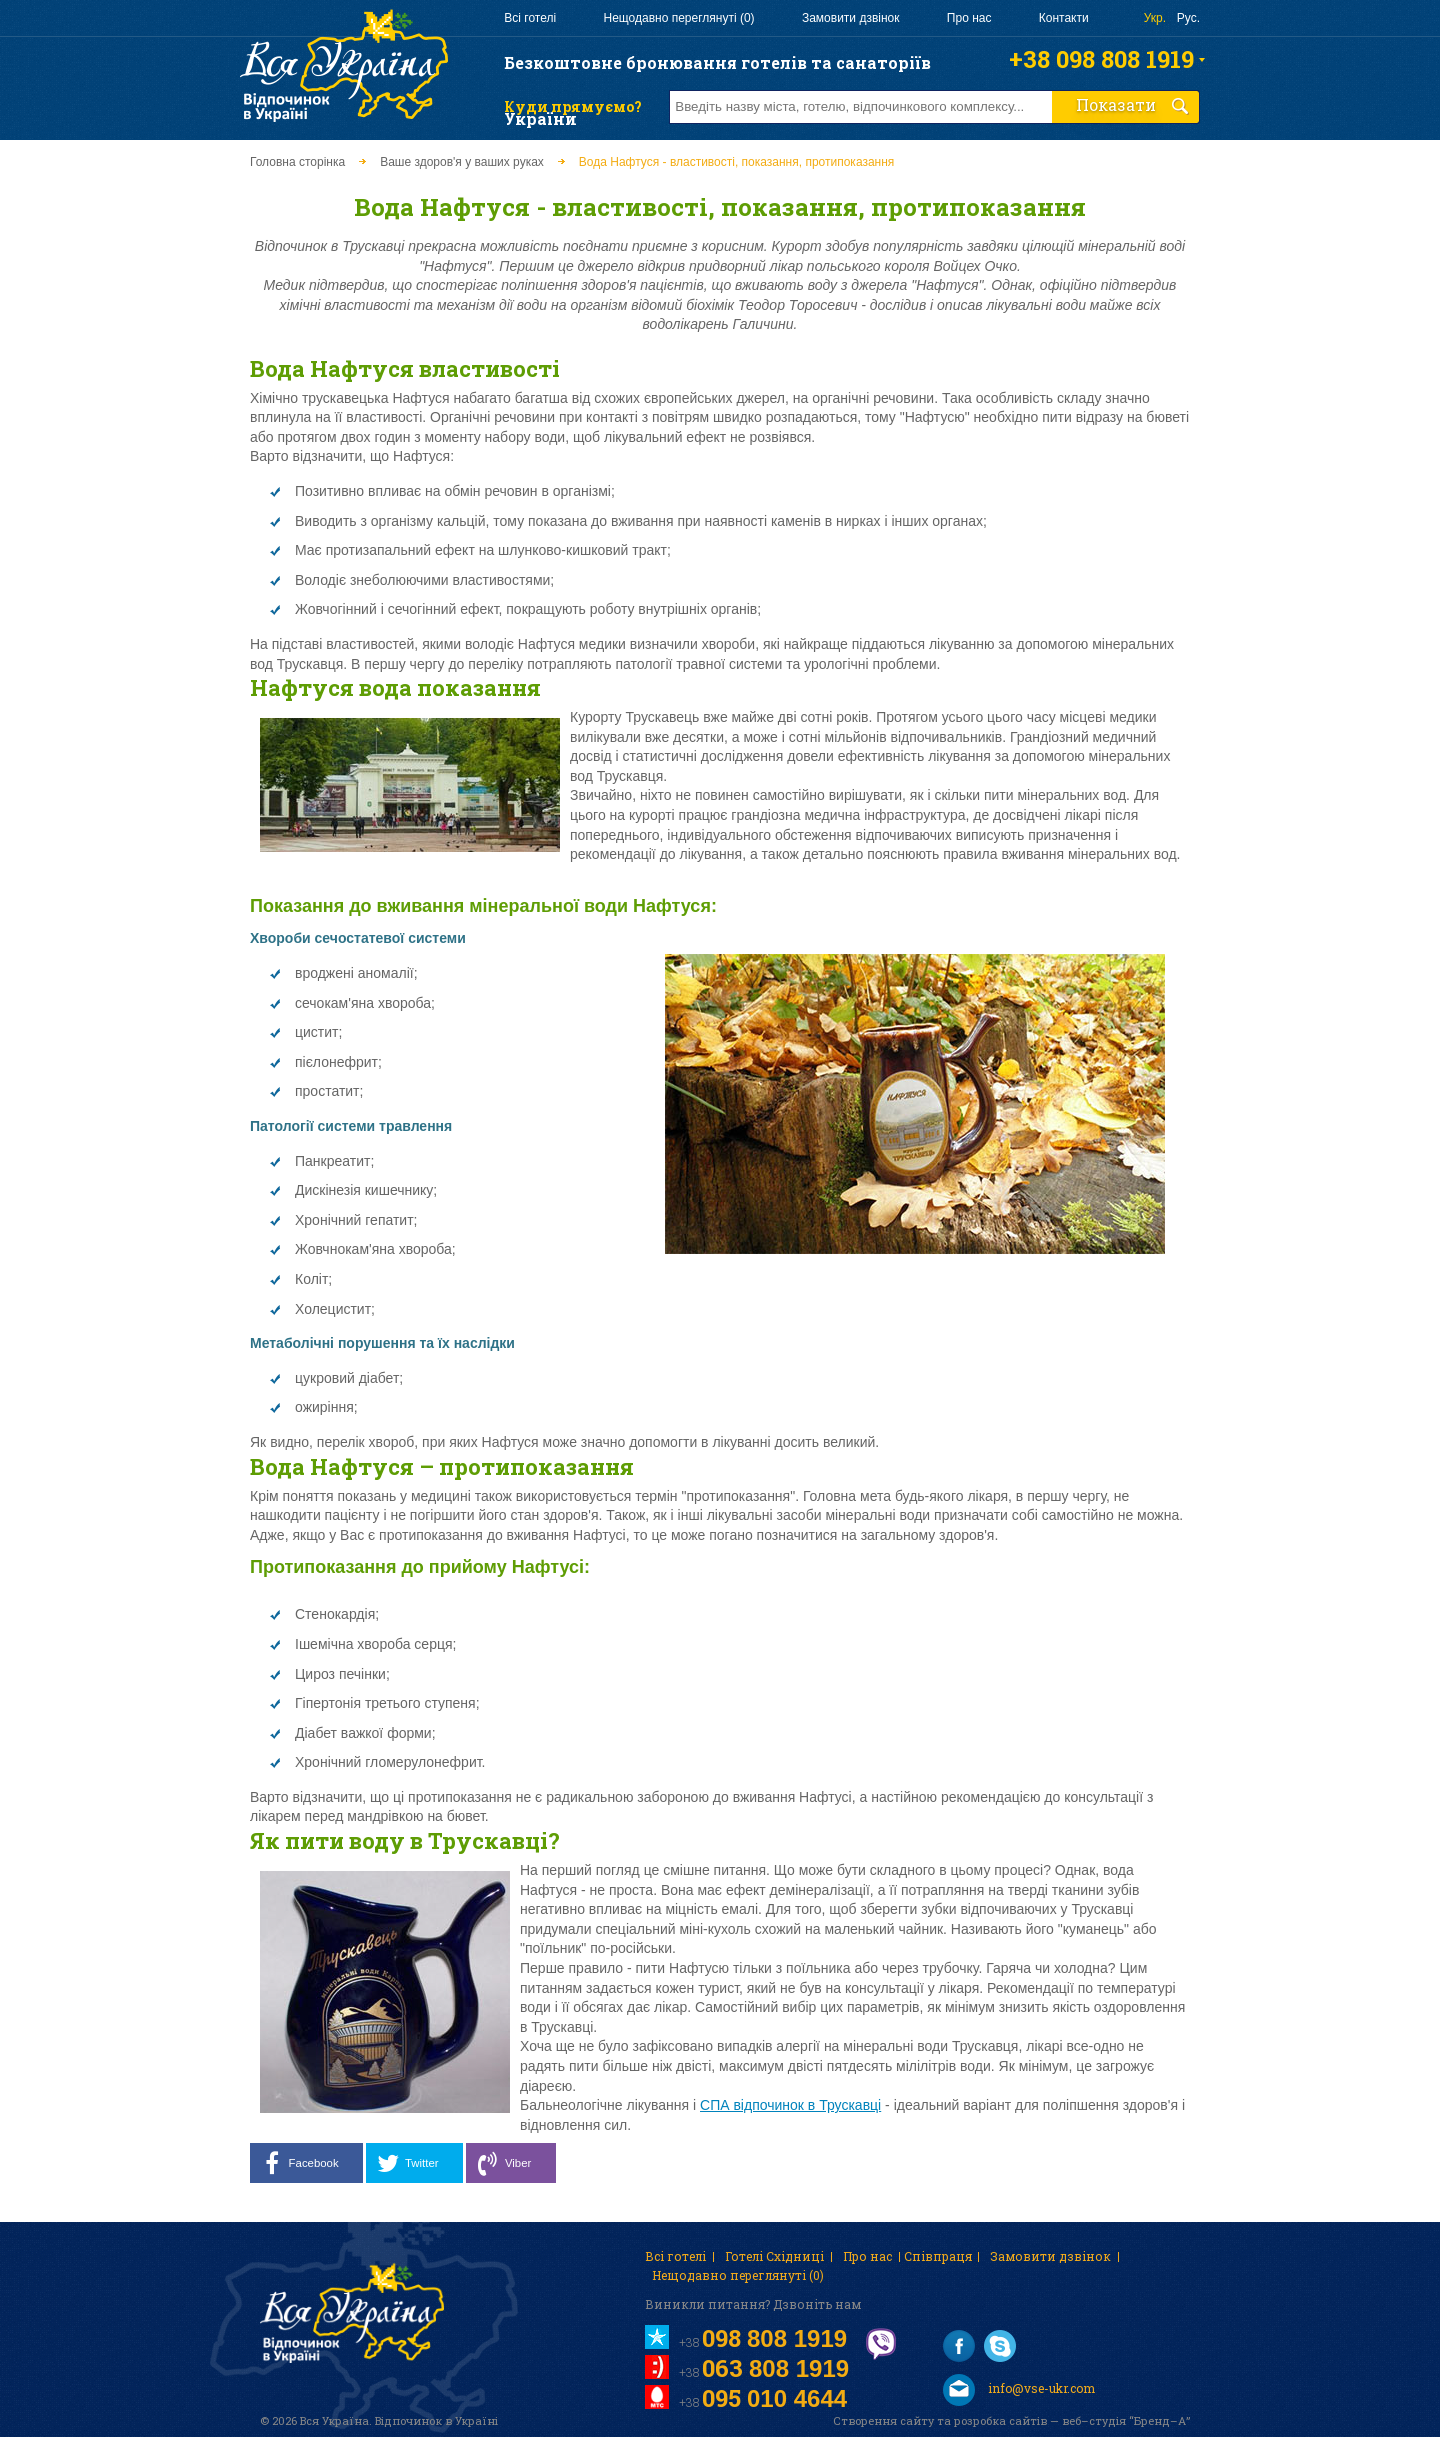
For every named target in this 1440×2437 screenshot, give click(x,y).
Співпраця (938, 2256)
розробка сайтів (1000, 2420)
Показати (1133, 104)
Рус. (1188, 18)
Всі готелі (530, 18)
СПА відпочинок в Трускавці (790, 2105)
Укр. (1155, 18)
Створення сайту (883, 2420)
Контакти (1064, 18)
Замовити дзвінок (851, 18)
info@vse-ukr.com (1019, 2390)
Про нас (969, 18)
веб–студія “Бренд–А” (1126, 2420)
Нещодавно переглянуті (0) (678, 18)
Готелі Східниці (774, 2256)
